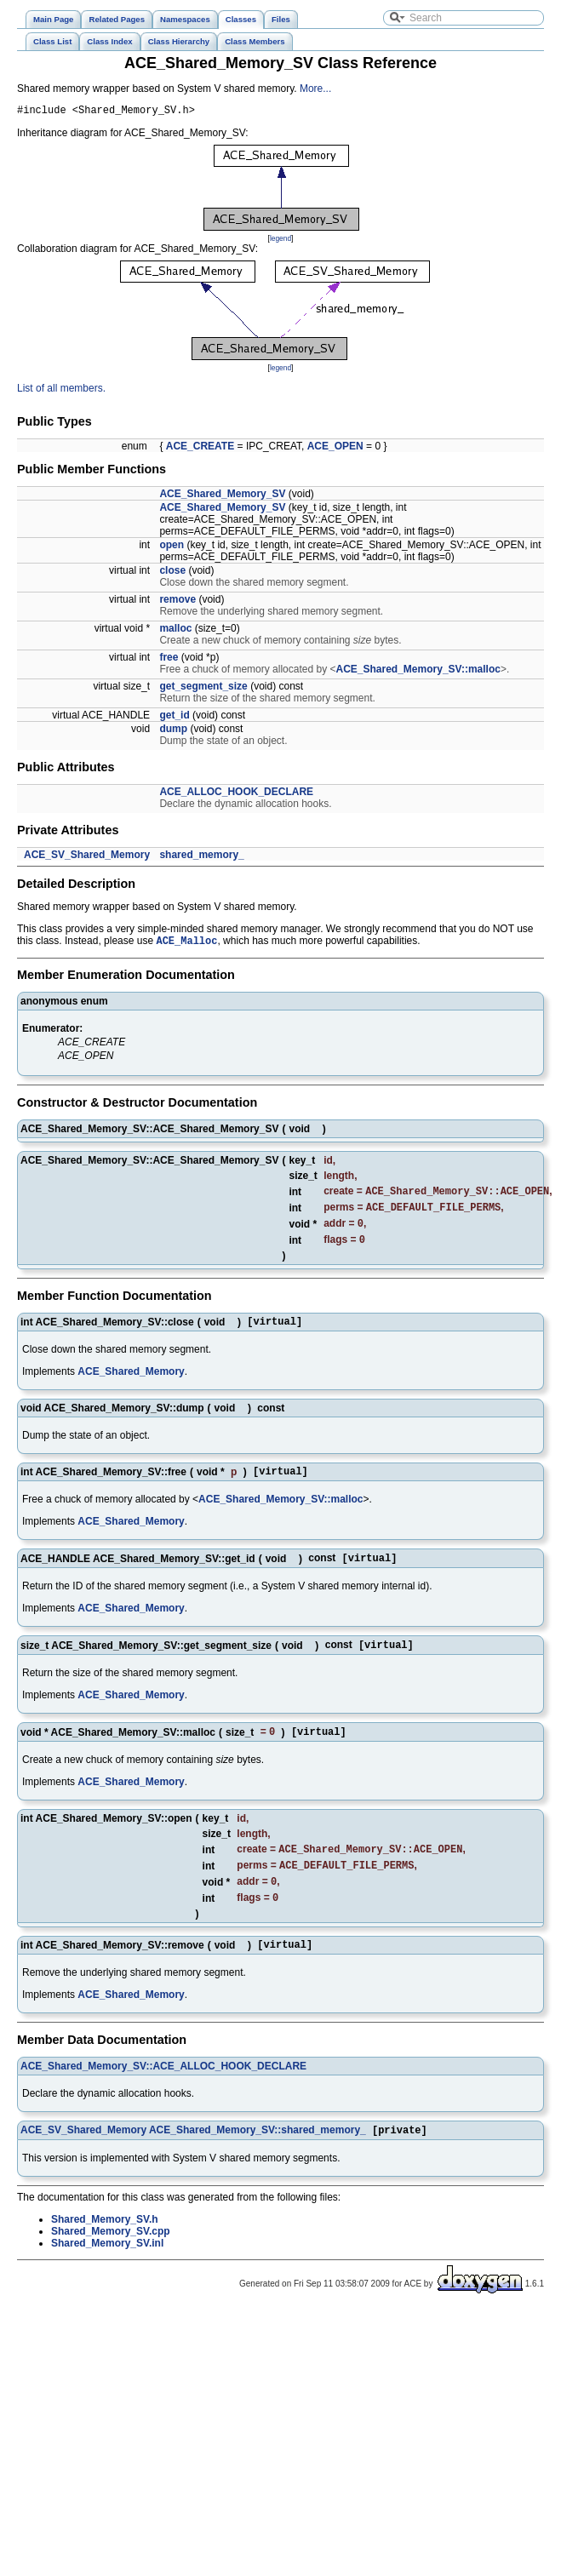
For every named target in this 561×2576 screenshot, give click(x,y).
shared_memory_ (201, 857)
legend (280, 241)
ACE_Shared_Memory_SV (222, 496)
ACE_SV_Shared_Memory (87, 857)
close (172, 573)
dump (173, 731)
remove (177, 602)
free (168, 660)
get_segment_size (203, 689)
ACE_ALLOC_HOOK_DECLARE (236, 794)
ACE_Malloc (186, 944)
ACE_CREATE (200, 449)
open (171, 547)
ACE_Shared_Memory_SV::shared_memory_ (257, 2162)
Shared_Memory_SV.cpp (110, 2264)
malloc (175, 631)
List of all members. (61, 391)
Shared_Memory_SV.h (104, 2252)
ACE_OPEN (335, 449)
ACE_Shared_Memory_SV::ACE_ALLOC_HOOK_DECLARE (163, 2097)
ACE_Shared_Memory (130, 1385)
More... (315, 88)
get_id (174, 718)
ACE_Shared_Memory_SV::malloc (418, 672)
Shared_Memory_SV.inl (107, 2275)
